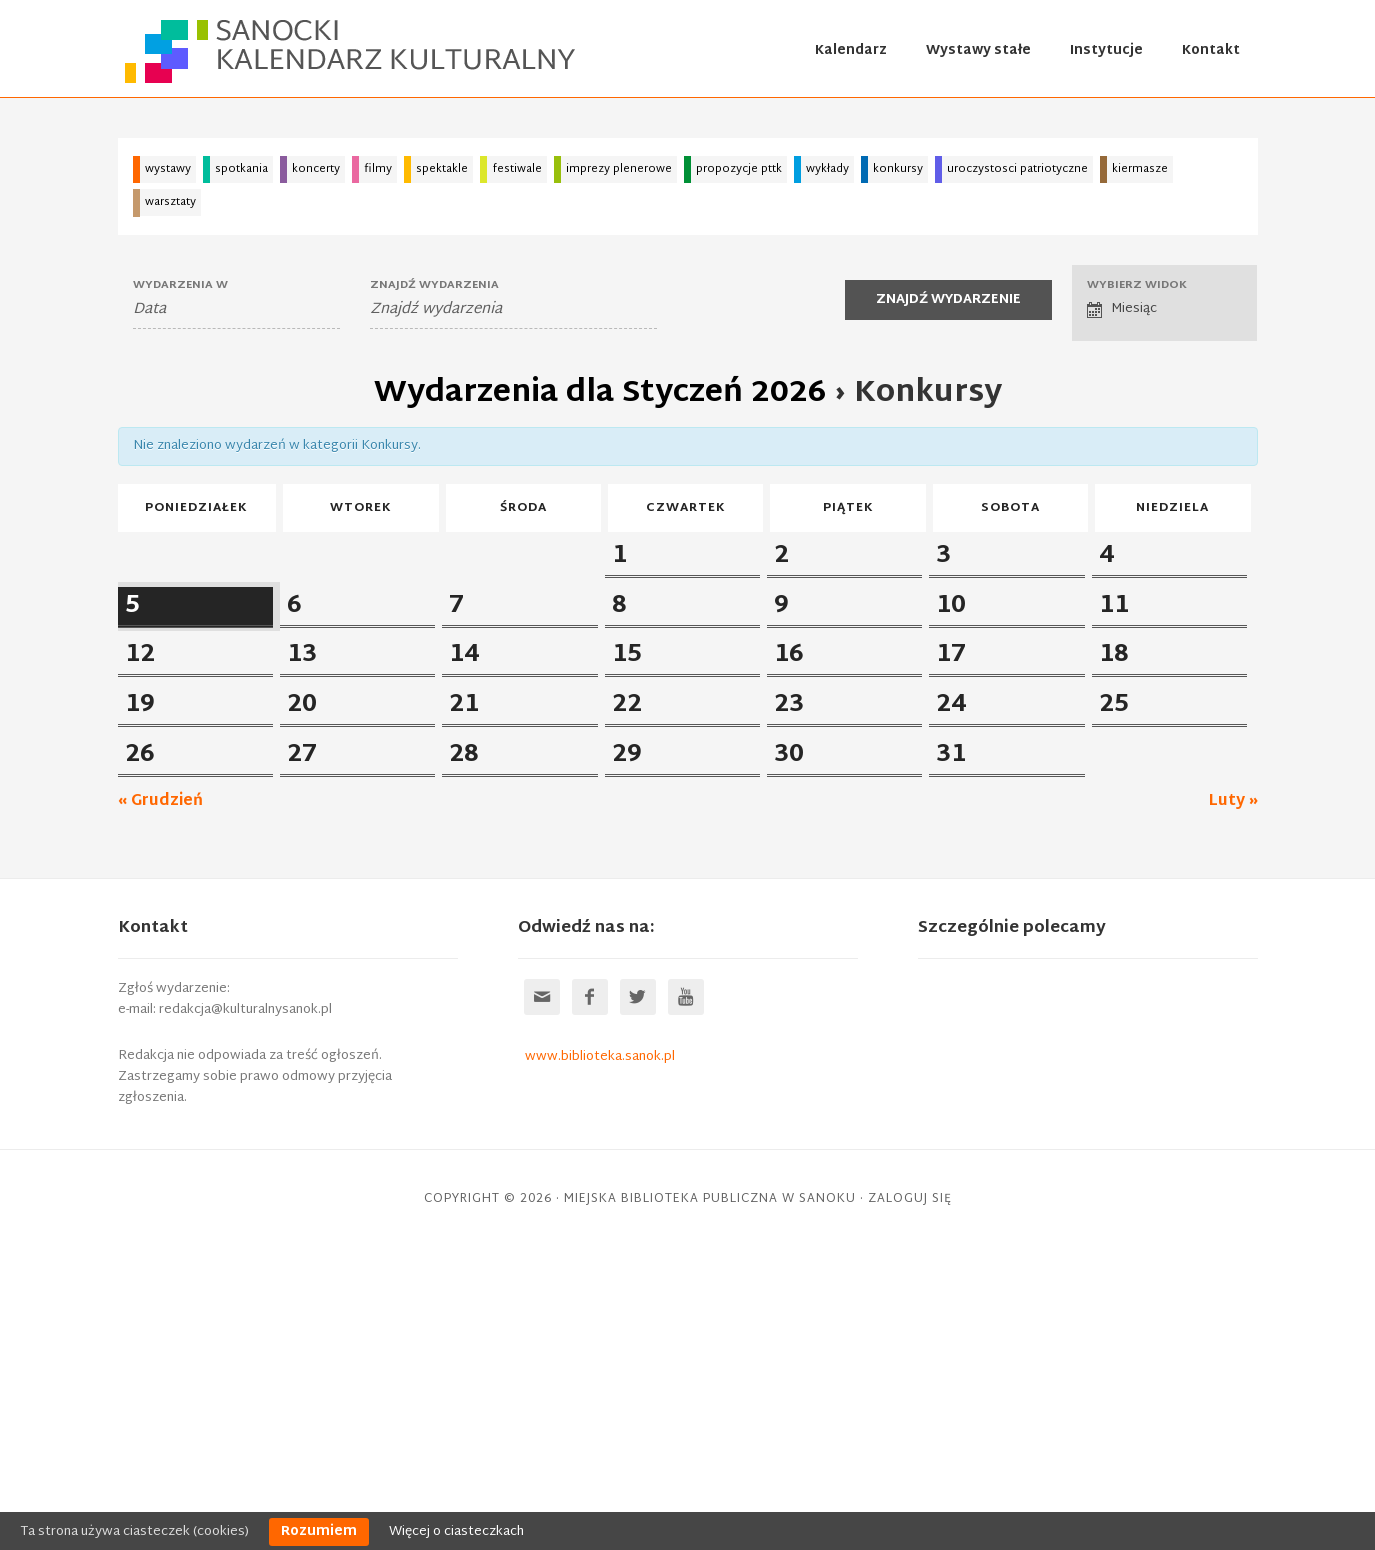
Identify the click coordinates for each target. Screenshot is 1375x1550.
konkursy (898, 169)
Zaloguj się (910, 1500)
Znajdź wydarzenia (434, 285)
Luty (1233, 1102)
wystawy (168, 169)
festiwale (517, 169)
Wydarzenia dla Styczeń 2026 (600, 393)
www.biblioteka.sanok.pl (600, 1358)
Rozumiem (319, 1532)
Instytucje (1106, 51)
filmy (378, 169)
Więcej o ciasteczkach (456, 1532)
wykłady (827, 169)
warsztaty (170, 202)
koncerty (316, 169)
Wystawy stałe (978, 51)
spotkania (241, 169)
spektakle (442, 169)
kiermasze (1140, 169)
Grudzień (160, 1102)
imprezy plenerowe (619, 169)
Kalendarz (851, 51)
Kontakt (1211, 51)
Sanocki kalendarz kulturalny (352, 51)
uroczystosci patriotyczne (1017, 169)
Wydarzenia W (180, 285)
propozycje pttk (739, 169)
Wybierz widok (1137, 285)
